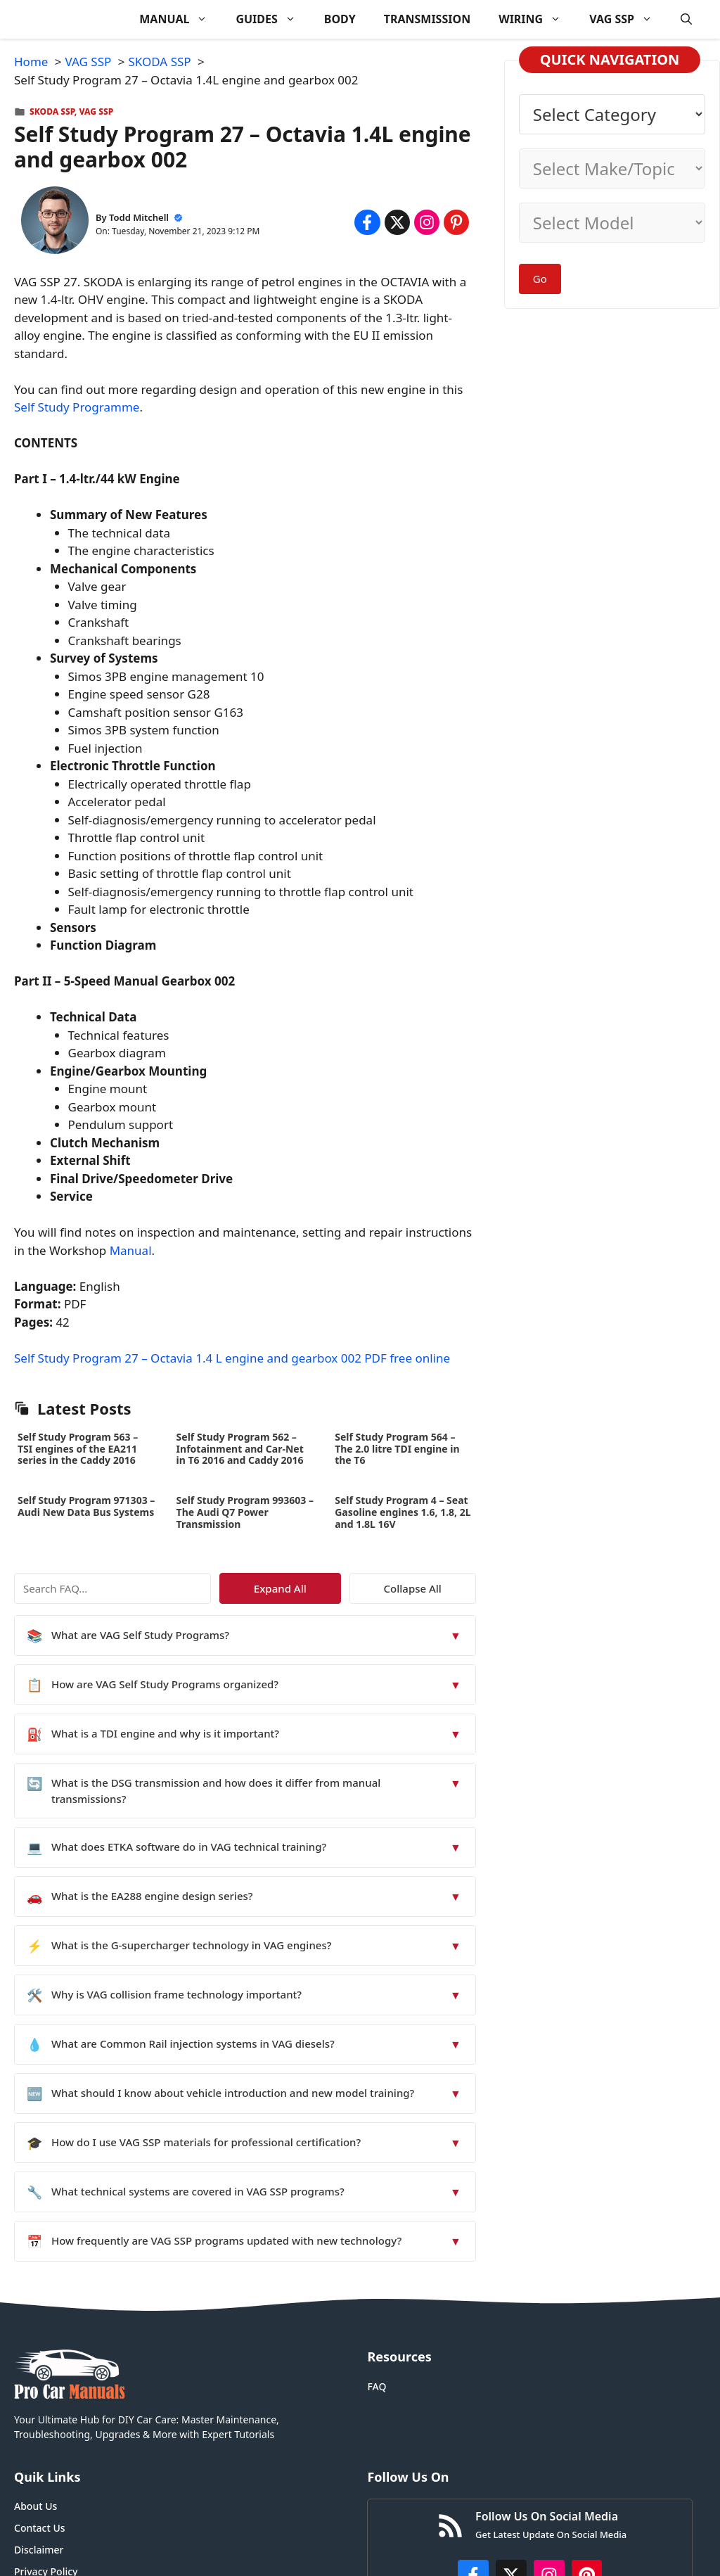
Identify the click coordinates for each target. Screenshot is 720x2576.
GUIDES (272, 19)
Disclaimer (38, 2549)
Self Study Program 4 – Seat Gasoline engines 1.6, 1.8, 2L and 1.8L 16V (402, 1512)
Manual (131, 1250)
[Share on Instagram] (426, 222)
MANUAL (180, 19)
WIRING (537, 19)
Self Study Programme (76, 407)
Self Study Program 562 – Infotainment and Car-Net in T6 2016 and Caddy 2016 (240, 1448)
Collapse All (434, 1588)
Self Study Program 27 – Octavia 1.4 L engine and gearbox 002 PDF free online (232, 1358)
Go (540, 279)
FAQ (376, 2386)
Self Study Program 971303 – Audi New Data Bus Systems (86, 1506)
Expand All (347, 1588)
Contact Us (39, 2527)
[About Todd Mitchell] (55, 222)
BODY (340, 19)
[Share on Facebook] (367, 222)
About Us (35, 2506)
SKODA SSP (52, 111)
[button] (686, 19)
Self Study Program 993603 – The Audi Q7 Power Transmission (245, 1512)
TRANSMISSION (427, 19)
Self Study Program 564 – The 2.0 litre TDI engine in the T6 (397, 1448)
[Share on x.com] (397, 222)
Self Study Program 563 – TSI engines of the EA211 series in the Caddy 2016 (78, 1448)
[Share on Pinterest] (456, 222)
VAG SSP (628, 19)
